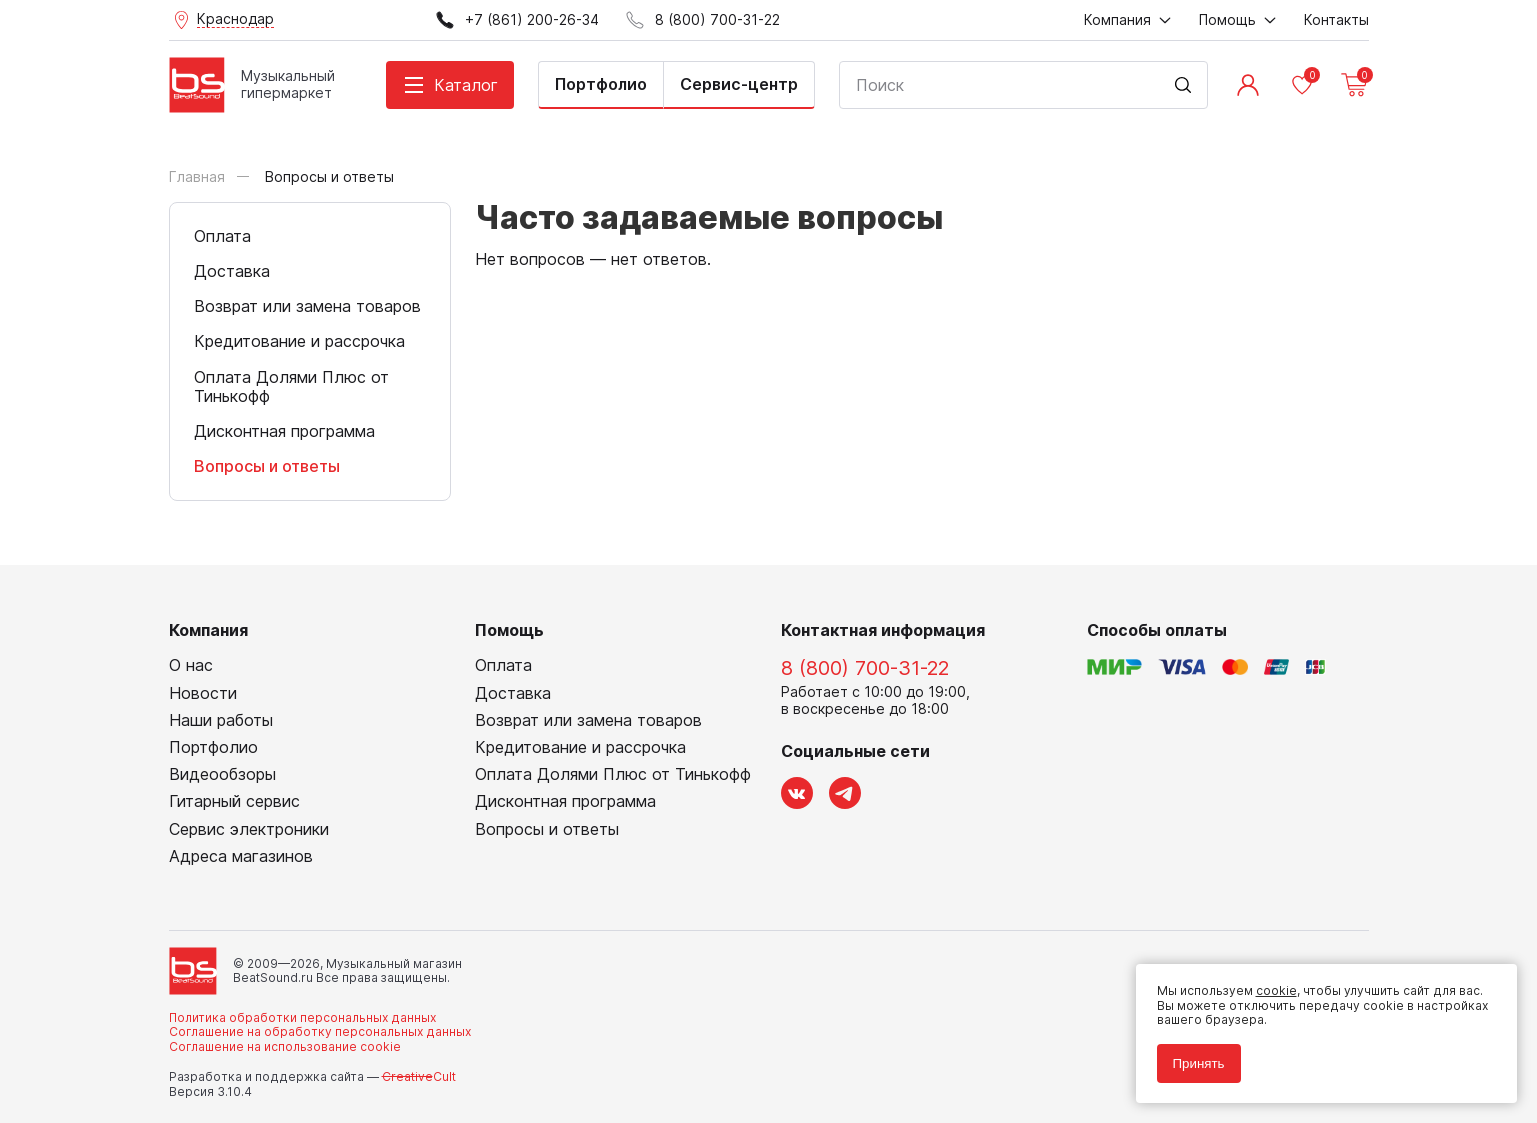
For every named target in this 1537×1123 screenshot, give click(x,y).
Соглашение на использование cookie (285, 1046)
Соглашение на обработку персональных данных (320, 1031)
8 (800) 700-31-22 (865, 668)
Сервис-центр (739, 84)
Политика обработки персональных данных (302, 1017)
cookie (1268, 983)
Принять (1191, 1055)
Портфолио (601, 84)
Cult (419, 1076)
